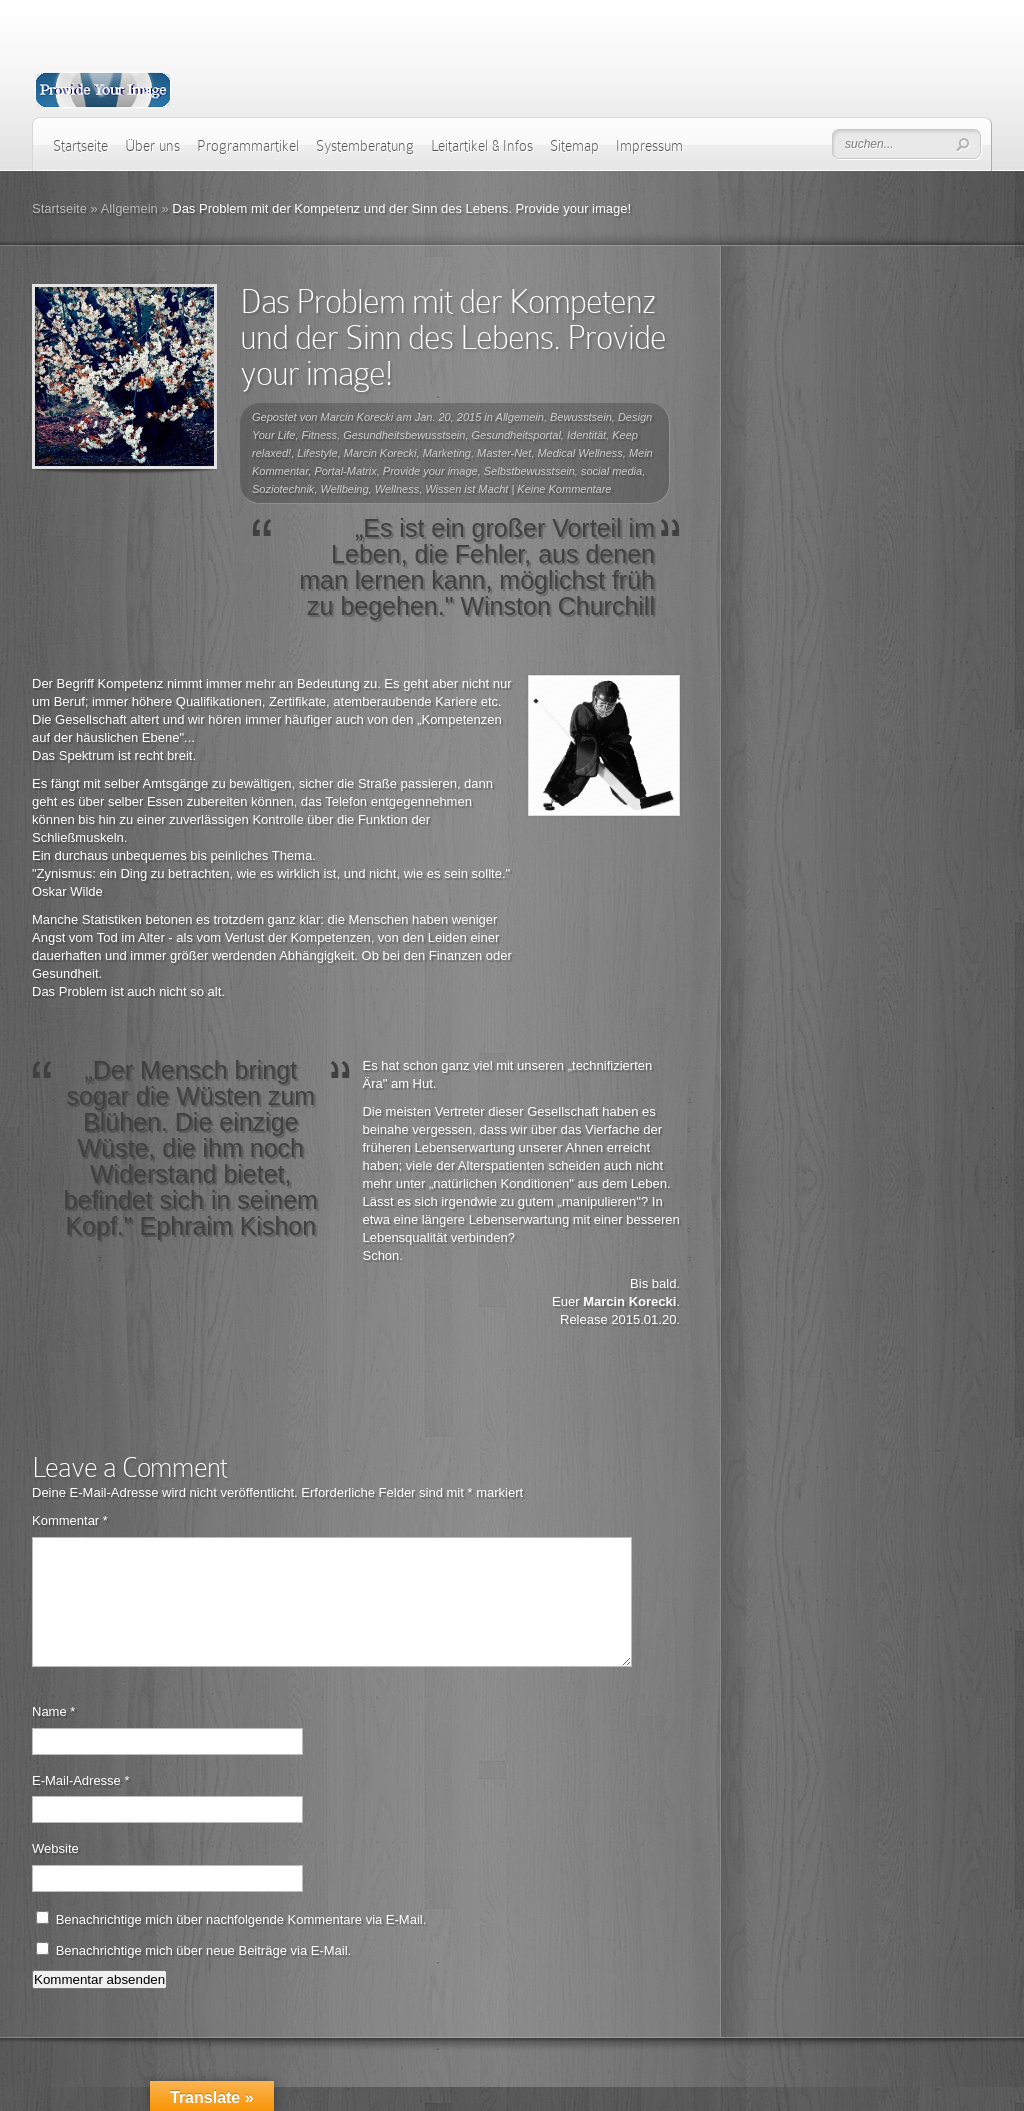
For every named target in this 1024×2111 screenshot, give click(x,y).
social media (611, 471)
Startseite (80, 146)
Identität (586, 435)
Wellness (397, 489)
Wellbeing (345, 489)
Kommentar (70, 1520)
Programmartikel (248, 146)
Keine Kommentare (564, 489)
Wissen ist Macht (466, 489)
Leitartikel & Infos (482, 146)
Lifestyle (317, 453)
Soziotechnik (283, 489)
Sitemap (574, 146)
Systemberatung (365, 146)
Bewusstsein (581, 417)
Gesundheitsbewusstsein (404, 435)
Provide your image (430, 471)
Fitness (319, 435)
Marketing (447, 453)
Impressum (649, 146)
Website (55, 1872)
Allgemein (129, 208)
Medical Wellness (579, 453)
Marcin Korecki (357, 417)
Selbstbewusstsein (529, 471)
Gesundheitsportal (516, 435)
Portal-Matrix (345, 471)
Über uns (152, 146)
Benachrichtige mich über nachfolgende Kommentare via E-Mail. (241, 1943)
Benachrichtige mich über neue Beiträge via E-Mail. (204, 1974)
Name (53, 1735)
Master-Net (504, 453)
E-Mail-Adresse (81, 1804)
